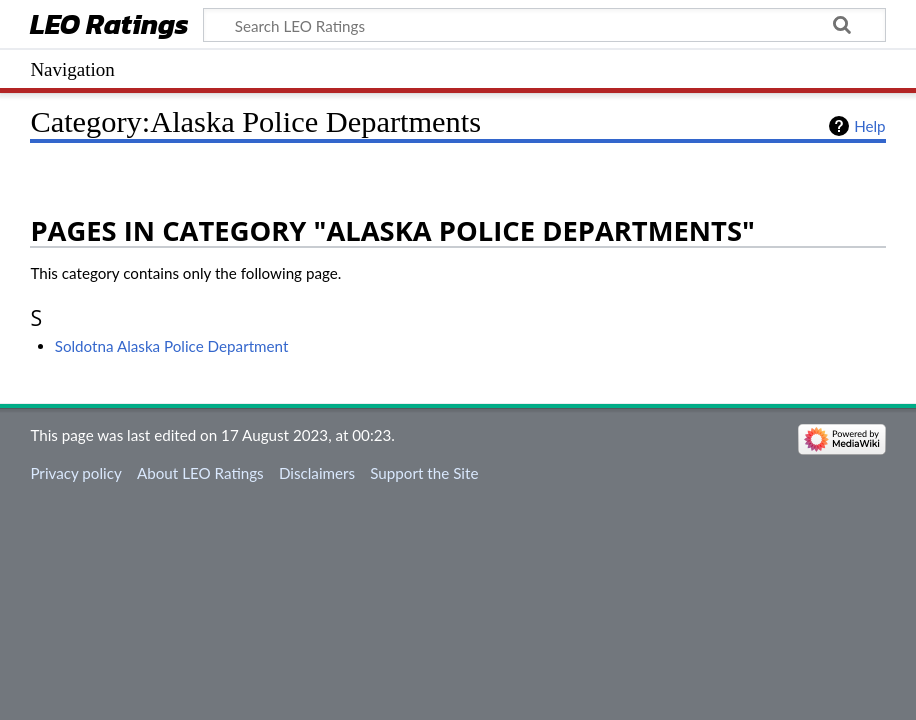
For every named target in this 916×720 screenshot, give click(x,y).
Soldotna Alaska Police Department (172, 346)
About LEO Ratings (200, 473)
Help (869, 126)
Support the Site (424, 473)
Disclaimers (317, 473)
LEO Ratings (109, 26)
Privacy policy (75, 473)
